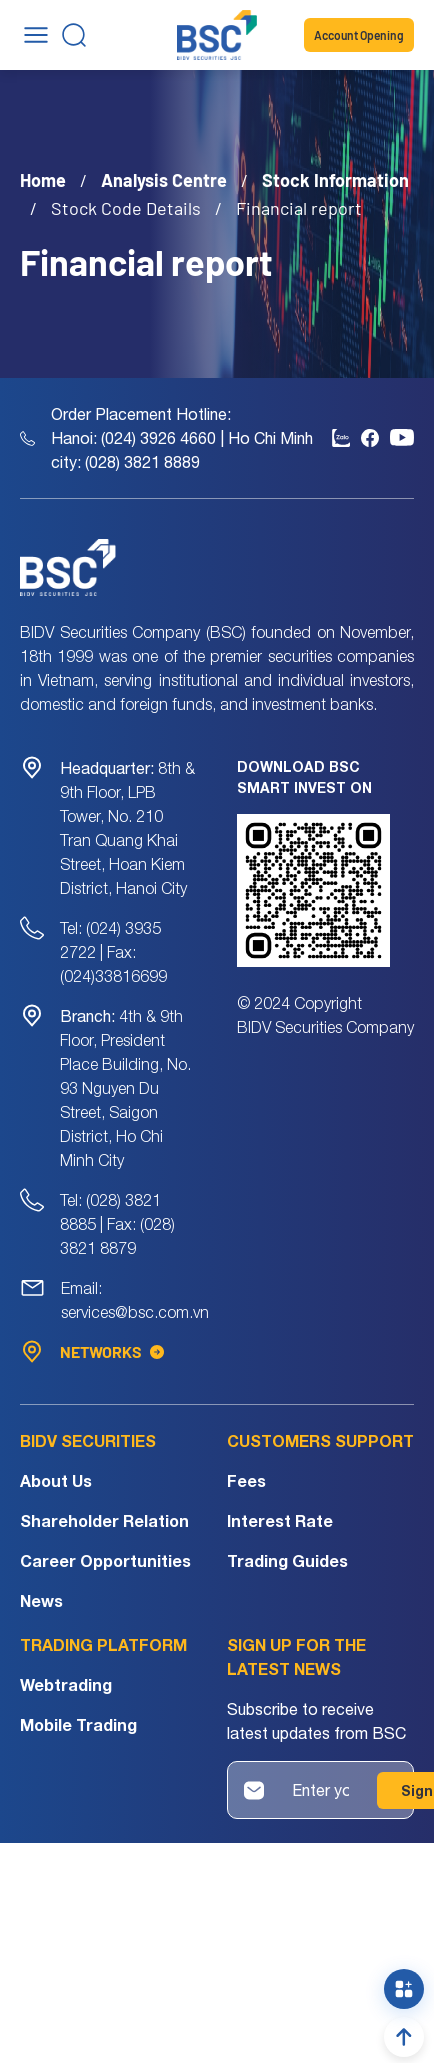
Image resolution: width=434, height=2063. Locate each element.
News (41, 1600)
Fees (246, 1480)
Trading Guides (287, 1560)
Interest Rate (280, 1520)
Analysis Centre (164, 180)
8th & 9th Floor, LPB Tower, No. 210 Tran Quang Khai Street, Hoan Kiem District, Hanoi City (127, 828)
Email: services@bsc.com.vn (135, 1300)
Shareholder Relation (104, 1520)
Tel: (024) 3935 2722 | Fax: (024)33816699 (113, 952)
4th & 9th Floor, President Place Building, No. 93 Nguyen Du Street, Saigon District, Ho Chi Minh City (125, 1088)
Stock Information (335, 180)
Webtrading (66, 1684)
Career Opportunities (105, 1560)
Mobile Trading (78, 1724)
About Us (56, 1480)
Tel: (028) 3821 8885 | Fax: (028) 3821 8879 (117, 1224)
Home (43, 180)
